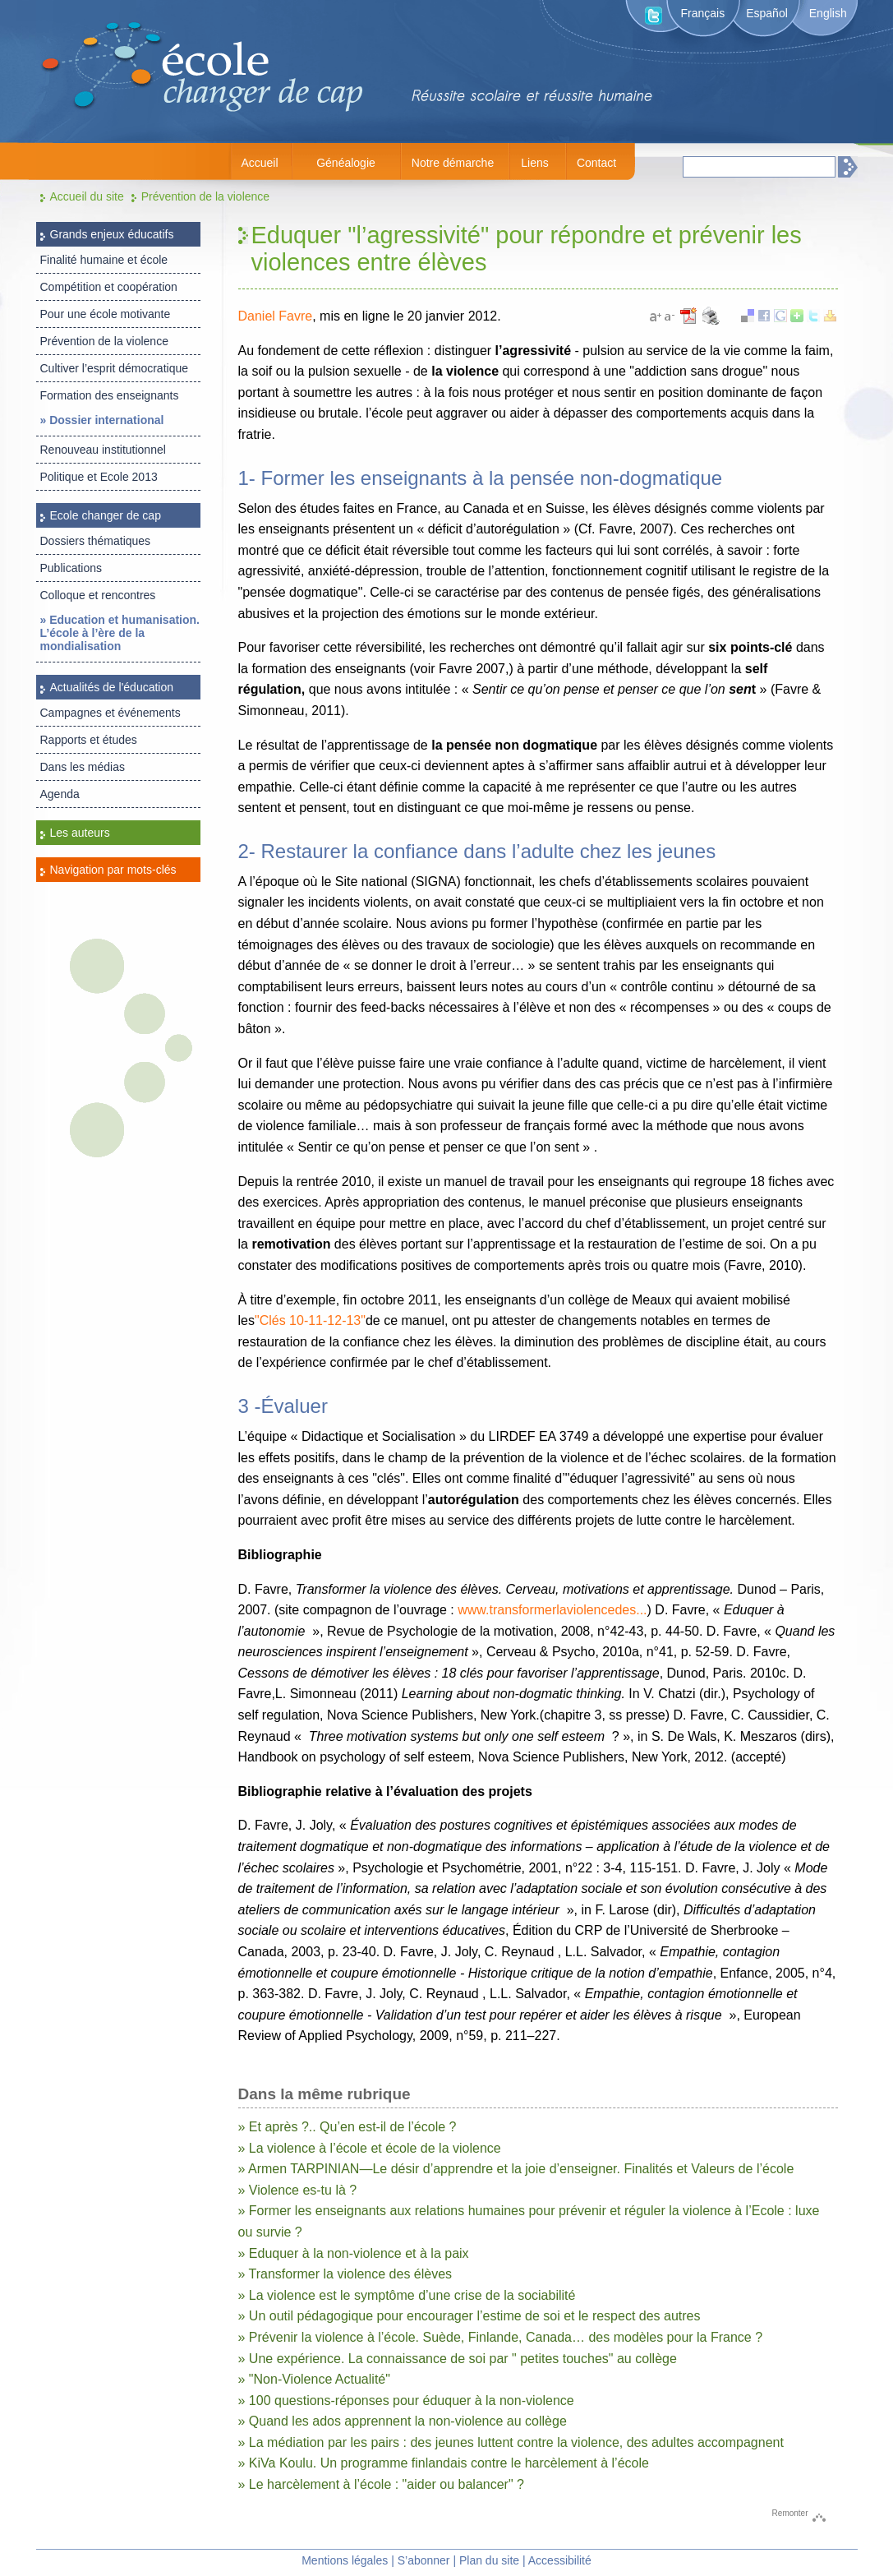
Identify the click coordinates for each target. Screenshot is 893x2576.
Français (703, 13)
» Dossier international (102, 420)
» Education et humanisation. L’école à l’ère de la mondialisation (120, 633)
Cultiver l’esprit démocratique (114, 368)
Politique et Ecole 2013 (99, 476)
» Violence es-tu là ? (297, 2190)
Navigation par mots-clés (113, 869)
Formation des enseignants (109, 395)
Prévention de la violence (205, 196)
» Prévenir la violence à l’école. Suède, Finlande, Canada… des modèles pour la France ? (500, 2337)
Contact (596, 162)
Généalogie (345, 162)
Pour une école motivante (105, 314)
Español (767, 13)
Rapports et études (88, 739)
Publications (71, 568)
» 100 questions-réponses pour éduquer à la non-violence (406, 2400)
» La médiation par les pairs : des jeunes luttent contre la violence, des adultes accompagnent (511, 2442)
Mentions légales (345, 2560)
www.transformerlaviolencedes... (552, 1610)
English (828, 13)
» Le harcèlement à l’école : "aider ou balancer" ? (381, 2484)
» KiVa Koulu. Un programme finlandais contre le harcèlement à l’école (443, 2463)
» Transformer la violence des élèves (345, 2274)
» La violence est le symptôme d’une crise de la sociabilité (407, 2295)
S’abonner (424, 2560)
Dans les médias (83, 766)
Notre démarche (453, 162)
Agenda (60, 794)
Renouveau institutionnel (103, 449)
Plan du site (489, 2560)
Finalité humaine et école (104, 259)
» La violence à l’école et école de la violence (369, 2148)
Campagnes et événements (110, 712)
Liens (534, 162)
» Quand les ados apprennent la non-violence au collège (402, 2421)
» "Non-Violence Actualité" (314, 2379)
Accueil (259, 162)
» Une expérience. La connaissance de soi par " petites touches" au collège (457, 2359)
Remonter (790, 2513)
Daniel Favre (275, 316)
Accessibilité (559, 2560)
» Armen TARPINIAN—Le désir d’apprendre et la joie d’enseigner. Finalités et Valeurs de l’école (516, 2169)
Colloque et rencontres (98, 595)
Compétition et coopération (108, 286)
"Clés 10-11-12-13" (310, 1320)
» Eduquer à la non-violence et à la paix (353, 2253)
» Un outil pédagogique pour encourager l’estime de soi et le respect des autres (469, 2316)
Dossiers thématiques (95, 540)
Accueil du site (87, 196)
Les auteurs (80, 832)
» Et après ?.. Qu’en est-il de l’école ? (347, 2127)
